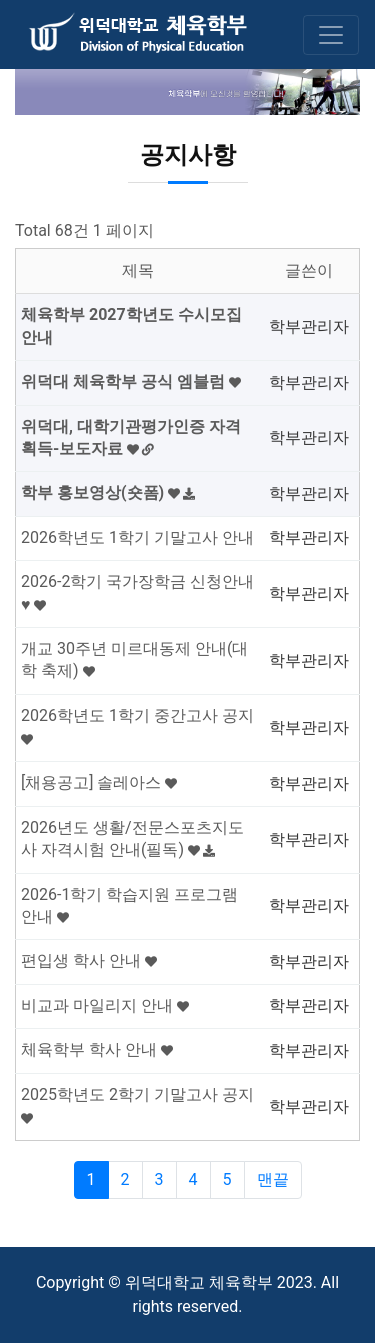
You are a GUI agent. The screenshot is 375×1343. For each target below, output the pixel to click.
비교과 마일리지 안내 (105, 1005)
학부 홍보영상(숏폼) (108, 492)
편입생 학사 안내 (89, 960)
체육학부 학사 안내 (97, 1049)
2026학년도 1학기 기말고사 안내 (137, 537)
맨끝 (273, 1179)
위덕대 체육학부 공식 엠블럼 (131, 381)
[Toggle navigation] (331, 35)
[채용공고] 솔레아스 (99, 782)
